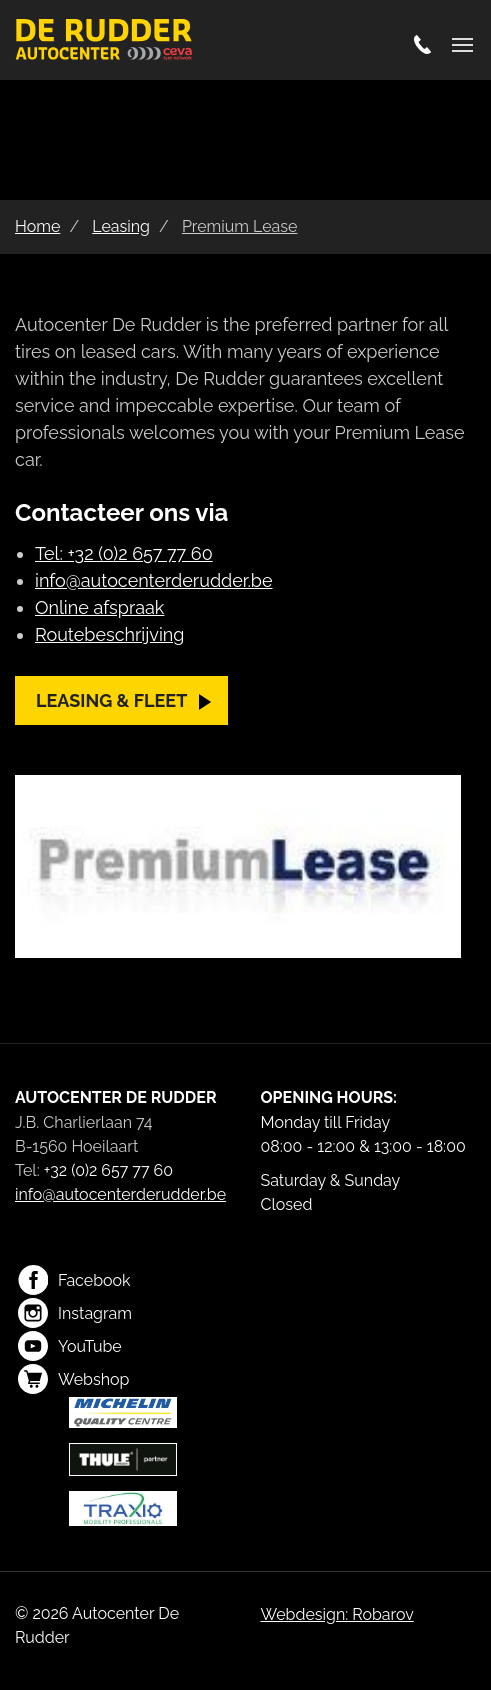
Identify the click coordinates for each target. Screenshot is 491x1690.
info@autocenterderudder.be (153, 580)
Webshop (73, 1379)
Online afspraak (99, 607)
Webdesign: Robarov (337, 1614)
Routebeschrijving (109, 634)
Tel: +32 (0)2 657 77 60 (124, 553)
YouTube (70, 1346)
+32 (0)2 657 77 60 (108, 1170)
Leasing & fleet (111, 700)
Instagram (75, 1313)
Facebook (74, 1280)
